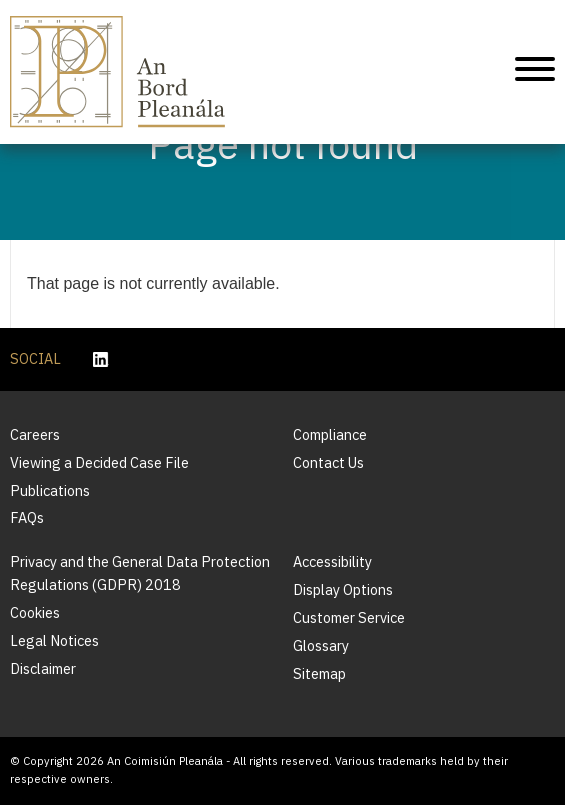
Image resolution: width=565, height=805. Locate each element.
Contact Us (328, 462)
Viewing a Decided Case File (99, 462)
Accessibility (332, 561)
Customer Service (349, 617)
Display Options (343, 589)
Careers (35, 434)
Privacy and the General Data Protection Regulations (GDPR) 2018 (140, 573)
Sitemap (319, 673)
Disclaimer (43, 668)
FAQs (27, 517)
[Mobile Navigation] (535, 72)
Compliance (330, 434)
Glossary (321, 645)
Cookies (35, 612)
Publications (50, 490)
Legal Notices (54, 640)
